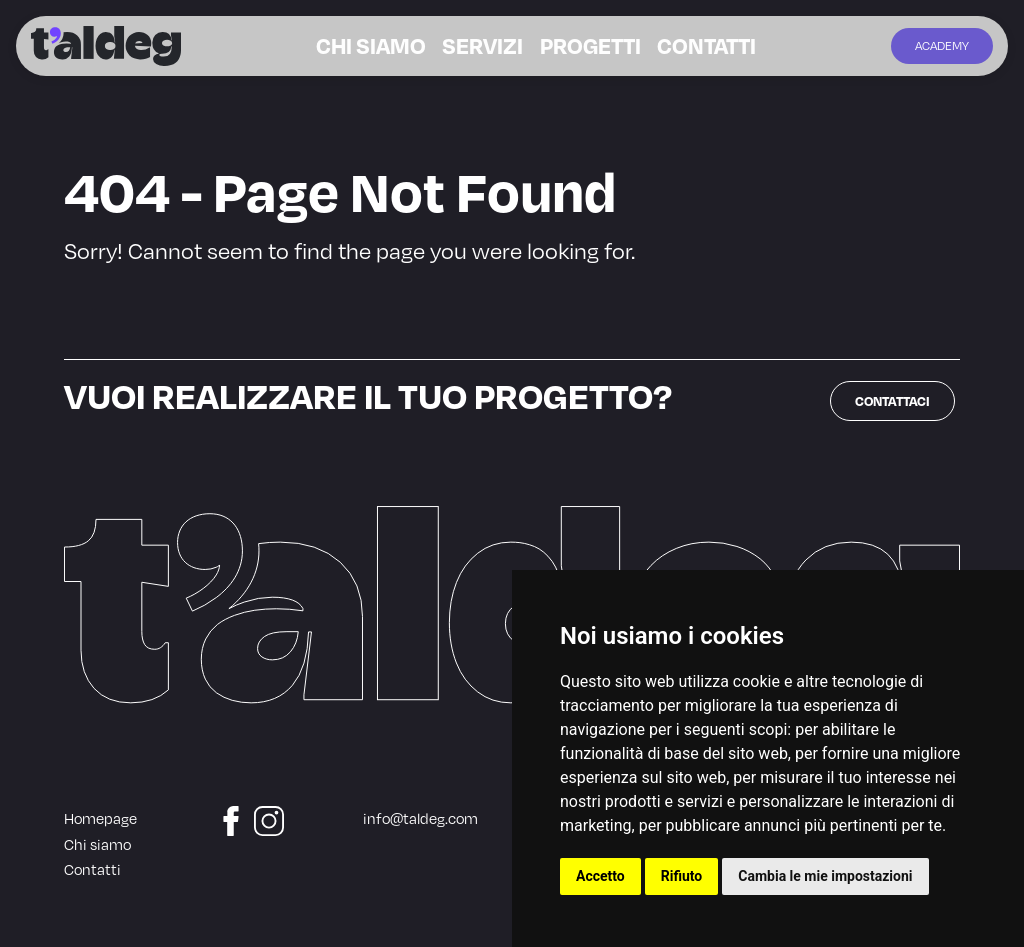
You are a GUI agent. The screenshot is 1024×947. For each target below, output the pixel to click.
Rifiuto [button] (682, 876)
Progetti (580, 46)
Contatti (677, 46)
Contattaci (892, 400)
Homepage (100, 818)
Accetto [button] (600, 876)
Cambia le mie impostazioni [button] (825, 876)
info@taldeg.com (420, 818)
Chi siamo (398, 46)
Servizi (491, 46)
